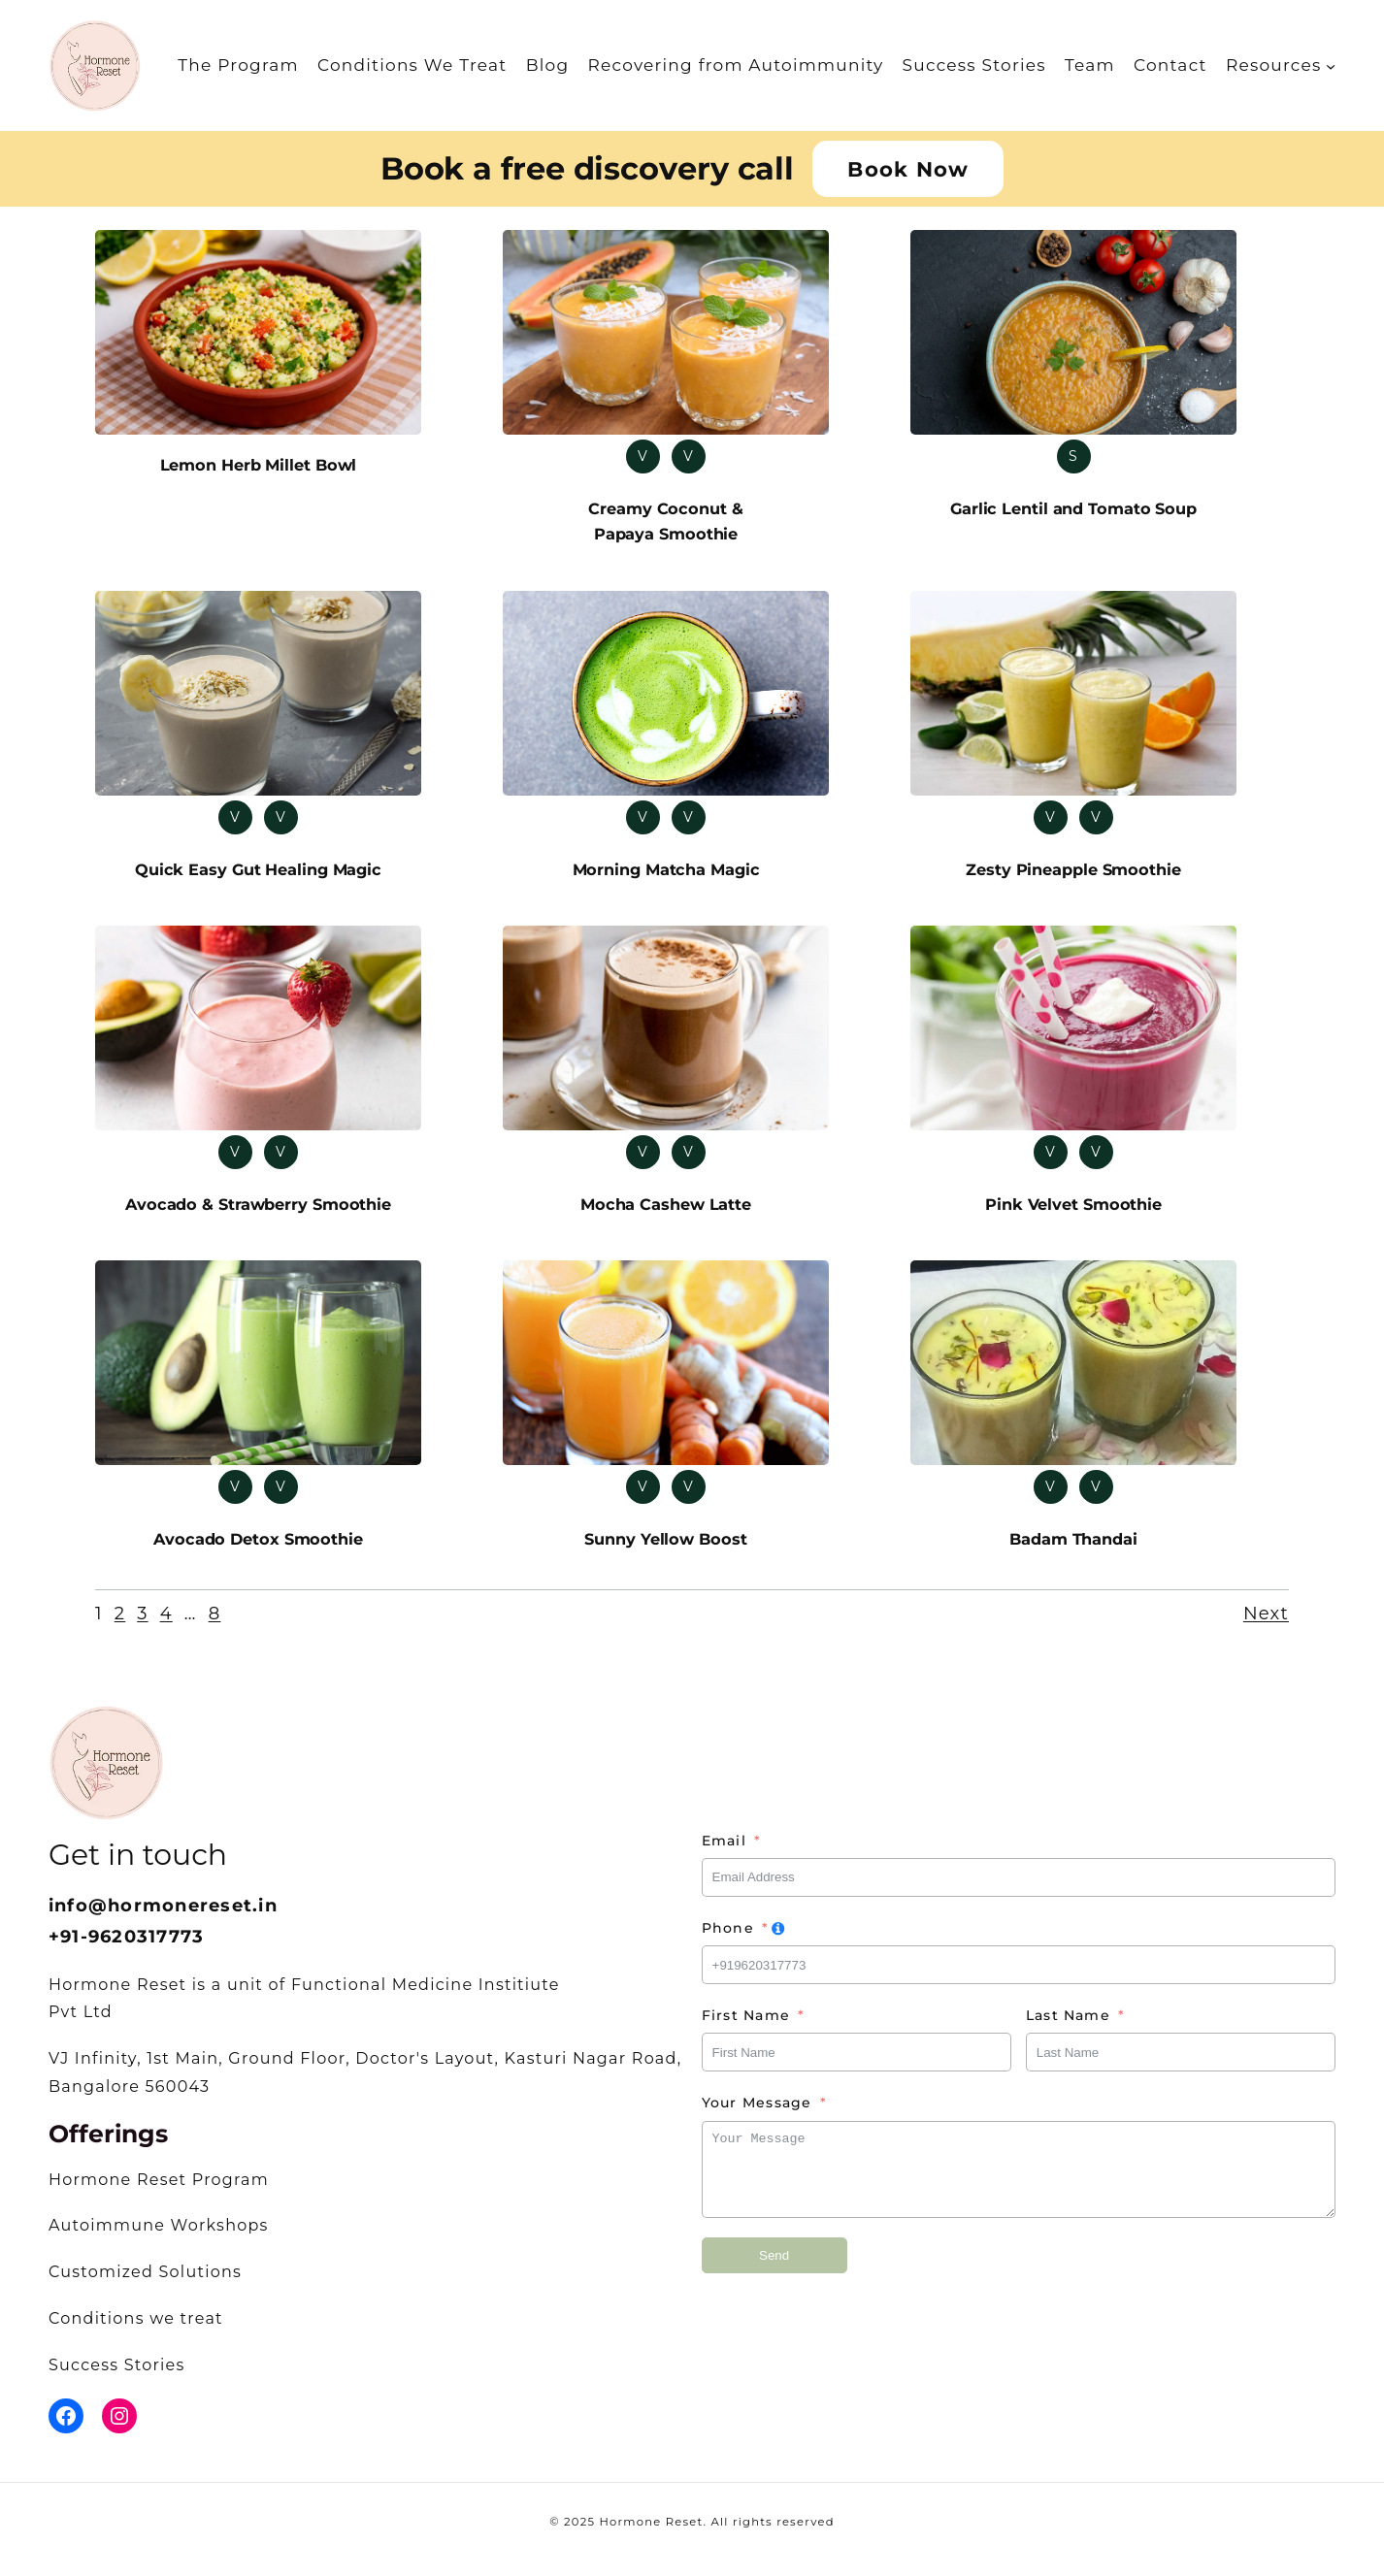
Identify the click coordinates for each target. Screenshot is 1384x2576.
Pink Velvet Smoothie (1073, 1213)
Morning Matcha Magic (666, 876)
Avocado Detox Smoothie (259, 1551)
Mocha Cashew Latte (666, 1213)
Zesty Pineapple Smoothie (1073, 876)
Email (724, 1854)
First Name (746, 2029)
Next (1266, 1628)
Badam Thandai (1074, 1551)
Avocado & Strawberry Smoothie (258, 1213)
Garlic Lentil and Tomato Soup (1073, 509)
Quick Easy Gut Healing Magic (257, 876)
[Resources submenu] (1330, 65)
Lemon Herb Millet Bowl (258, 465)
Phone (728, 1942)
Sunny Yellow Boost (665, 1551)
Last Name (1068, 2029)
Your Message (757, 2117)
